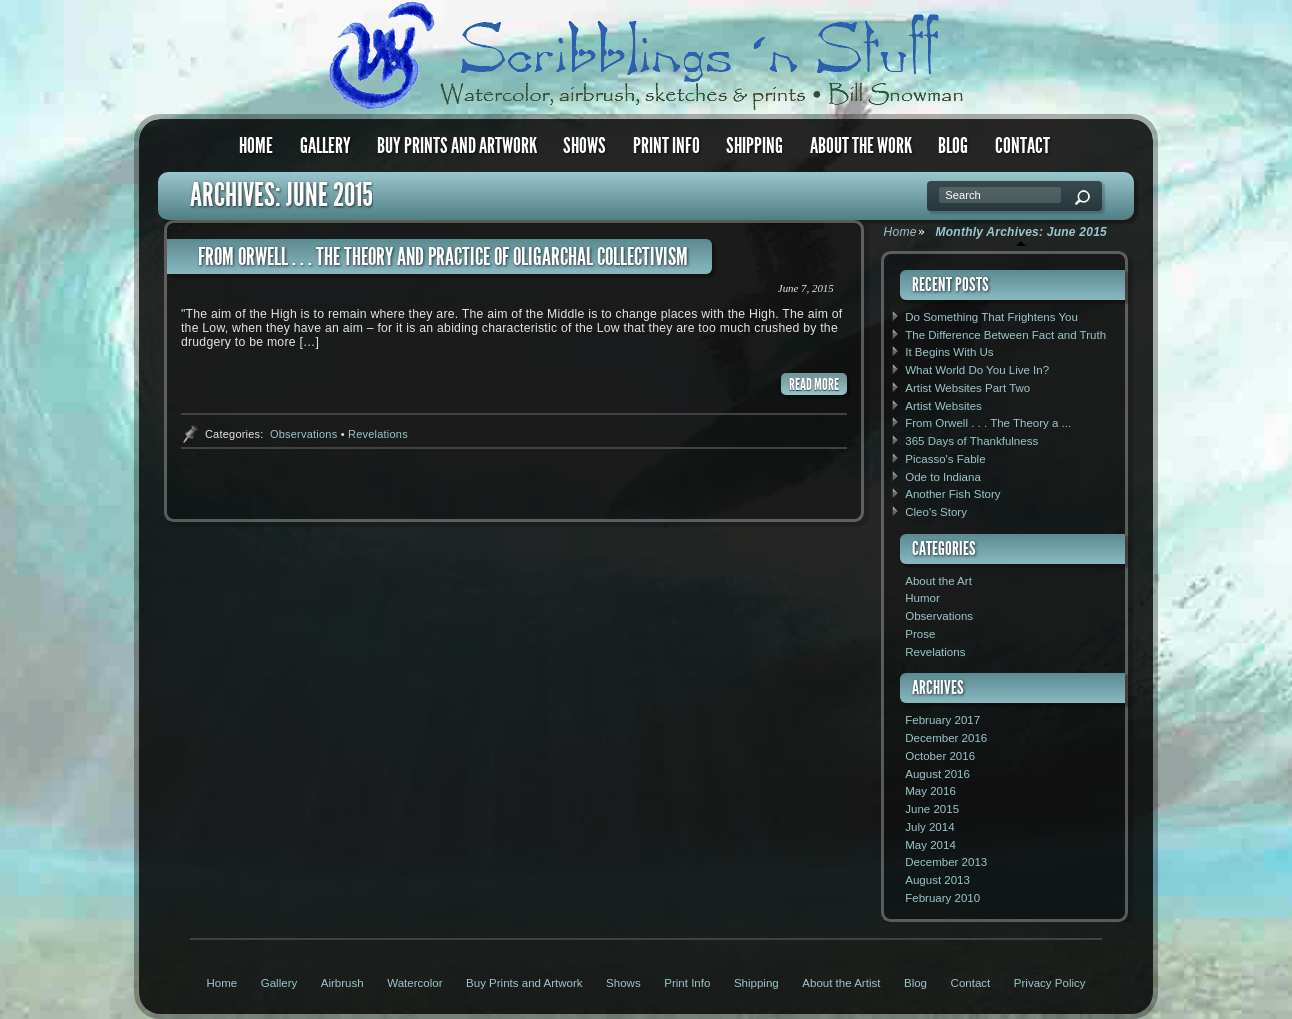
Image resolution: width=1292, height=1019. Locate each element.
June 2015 (932, 809)
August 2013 (937, 880)
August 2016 (937, 774)
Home (256, 145)
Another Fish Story (952, 494)
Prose (920, 634)
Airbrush (342, 983)
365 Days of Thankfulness (971, 441)
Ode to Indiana (943, 477)
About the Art (938, 581)
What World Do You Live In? (977, 370)
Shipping (754, 145)
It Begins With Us (949, 352)
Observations (303, 434)
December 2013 (946, 862)
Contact (1022, 145)
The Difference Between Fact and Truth (1005, 335)
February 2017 (942, 720)
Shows (584, 145)
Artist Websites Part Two (967, 388)
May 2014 (930, 845)
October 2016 (940, 756)
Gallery (325, 145)
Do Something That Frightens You (991, 317)
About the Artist (841, 983)
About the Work (861, 145)
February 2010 (942, 898)
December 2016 (946, 738)
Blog (953, 145)
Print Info (666, 145)
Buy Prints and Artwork (457, 145)
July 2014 (929, 827)
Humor (922, 598)
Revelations (378, 434)
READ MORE (814, 384)
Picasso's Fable (945, 459)
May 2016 (930, 791)
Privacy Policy (1050, 983)
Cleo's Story (936, 512)
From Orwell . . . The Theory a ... (988, 423)
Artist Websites (943, 406)
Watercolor (414, 983)
